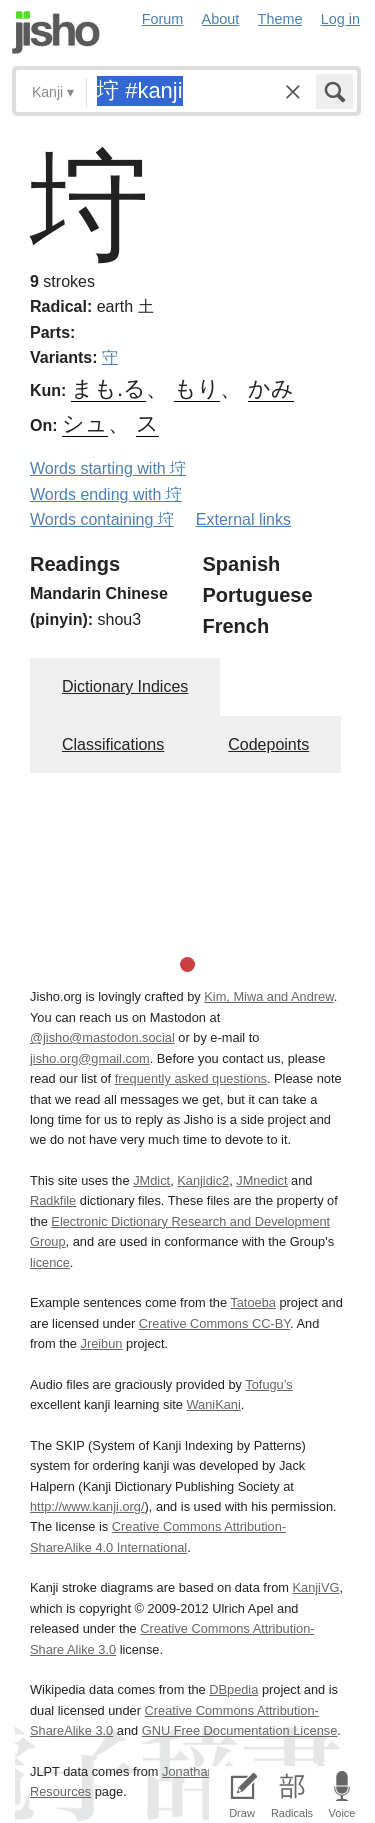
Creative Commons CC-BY (214, 1323)
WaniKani (214, 1404)
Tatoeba (253, 1302)
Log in (340, 19)
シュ (85, 423)
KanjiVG (315, 1587)
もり (197, 388)
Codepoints (268, 744)
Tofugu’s (268, 1384)
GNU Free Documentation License (240, 1730)
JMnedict (261, 1180)
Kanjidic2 (203, 1180)
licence (50, 1262)
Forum (163, 19)
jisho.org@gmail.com (90, 1058)
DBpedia (233, 1689)
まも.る (108, 388)
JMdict (151, 1180)
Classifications (113, 744)
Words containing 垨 (102, 519)
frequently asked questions (191, 1078)
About (221, 19)
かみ (271, 388)
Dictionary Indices (125, 686)
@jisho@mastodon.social (102, 1037)
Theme (280, 19)
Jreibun (102, 1343)
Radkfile (53, 1200)
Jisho (56, 32)
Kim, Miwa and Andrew (268, 996)
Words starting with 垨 (108, 468)
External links (243, 519)
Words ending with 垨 (106, 494)
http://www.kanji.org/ (87, 1506)
